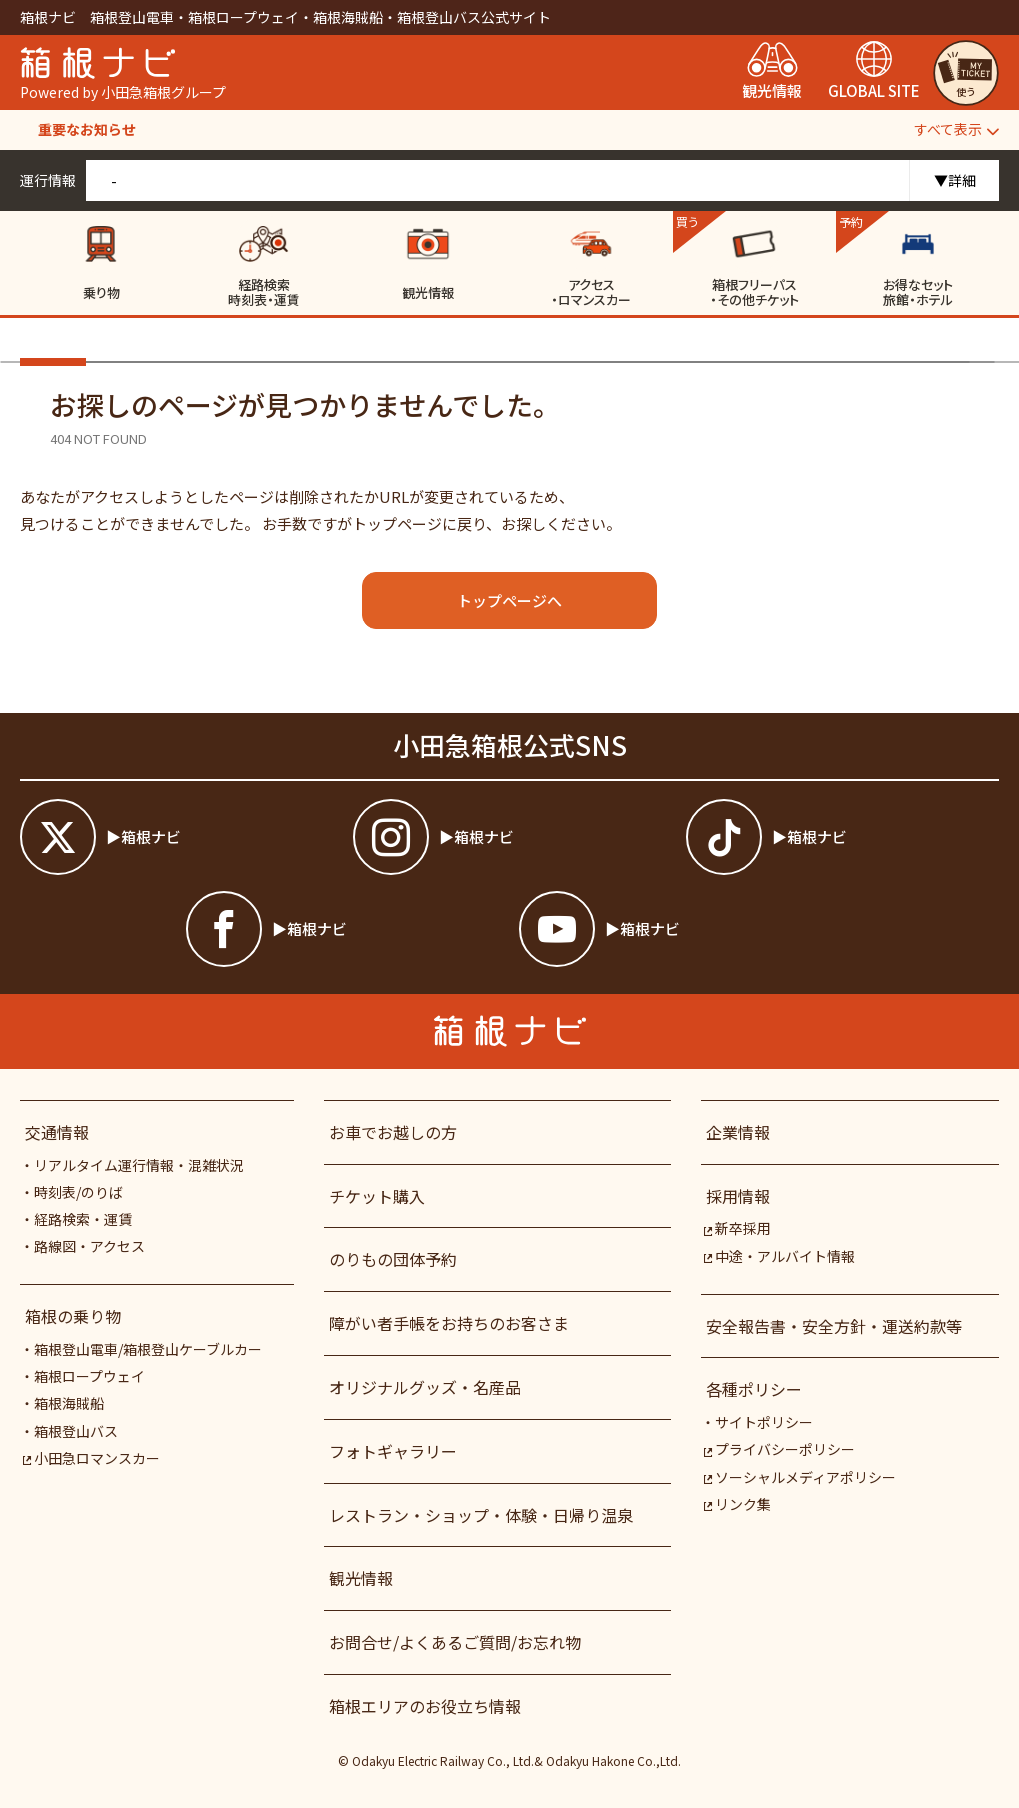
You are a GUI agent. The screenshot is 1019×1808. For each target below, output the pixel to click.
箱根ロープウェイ (89, 1376)
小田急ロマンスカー (91, 1458)
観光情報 (361, 1578)
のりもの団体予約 (393, 1259)
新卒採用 (736, 1228)
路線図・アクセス (89, 1246)
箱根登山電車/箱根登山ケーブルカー (148, 1349)
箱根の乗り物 (73, 1316)
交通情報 (57, 1132)
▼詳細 (955, 180)
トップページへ (509, 600)
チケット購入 (377, 1196)
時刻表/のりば (78, 1192)
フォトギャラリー (393, 1451)
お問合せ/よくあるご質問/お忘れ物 (455, 1642)
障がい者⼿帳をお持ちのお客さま (449, 1323)
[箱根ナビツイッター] (176, 837)
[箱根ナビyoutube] (675, 929)
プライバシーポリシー (778, 1449)
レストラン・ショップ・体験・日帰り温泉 (481, 1515)
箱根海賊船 (69, 1403)
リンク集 (736, 1504)
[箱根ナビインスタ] (509, 837)
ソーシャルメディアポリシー (799, 1477)
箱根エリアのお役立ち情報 (425, 1706)
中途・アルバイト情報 (778, 1256)
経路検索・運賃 (83, 1219)
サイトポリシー (764, 1422)
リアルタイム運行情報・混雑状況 (139, 1165)
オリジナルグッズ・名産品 (425, 1387)
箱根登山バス (76, 1431)
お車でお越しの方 (393, 1132)
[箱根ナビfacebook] (342, 929)
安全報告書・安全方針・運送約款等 (834, 1326)
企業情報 (738, 1132)
